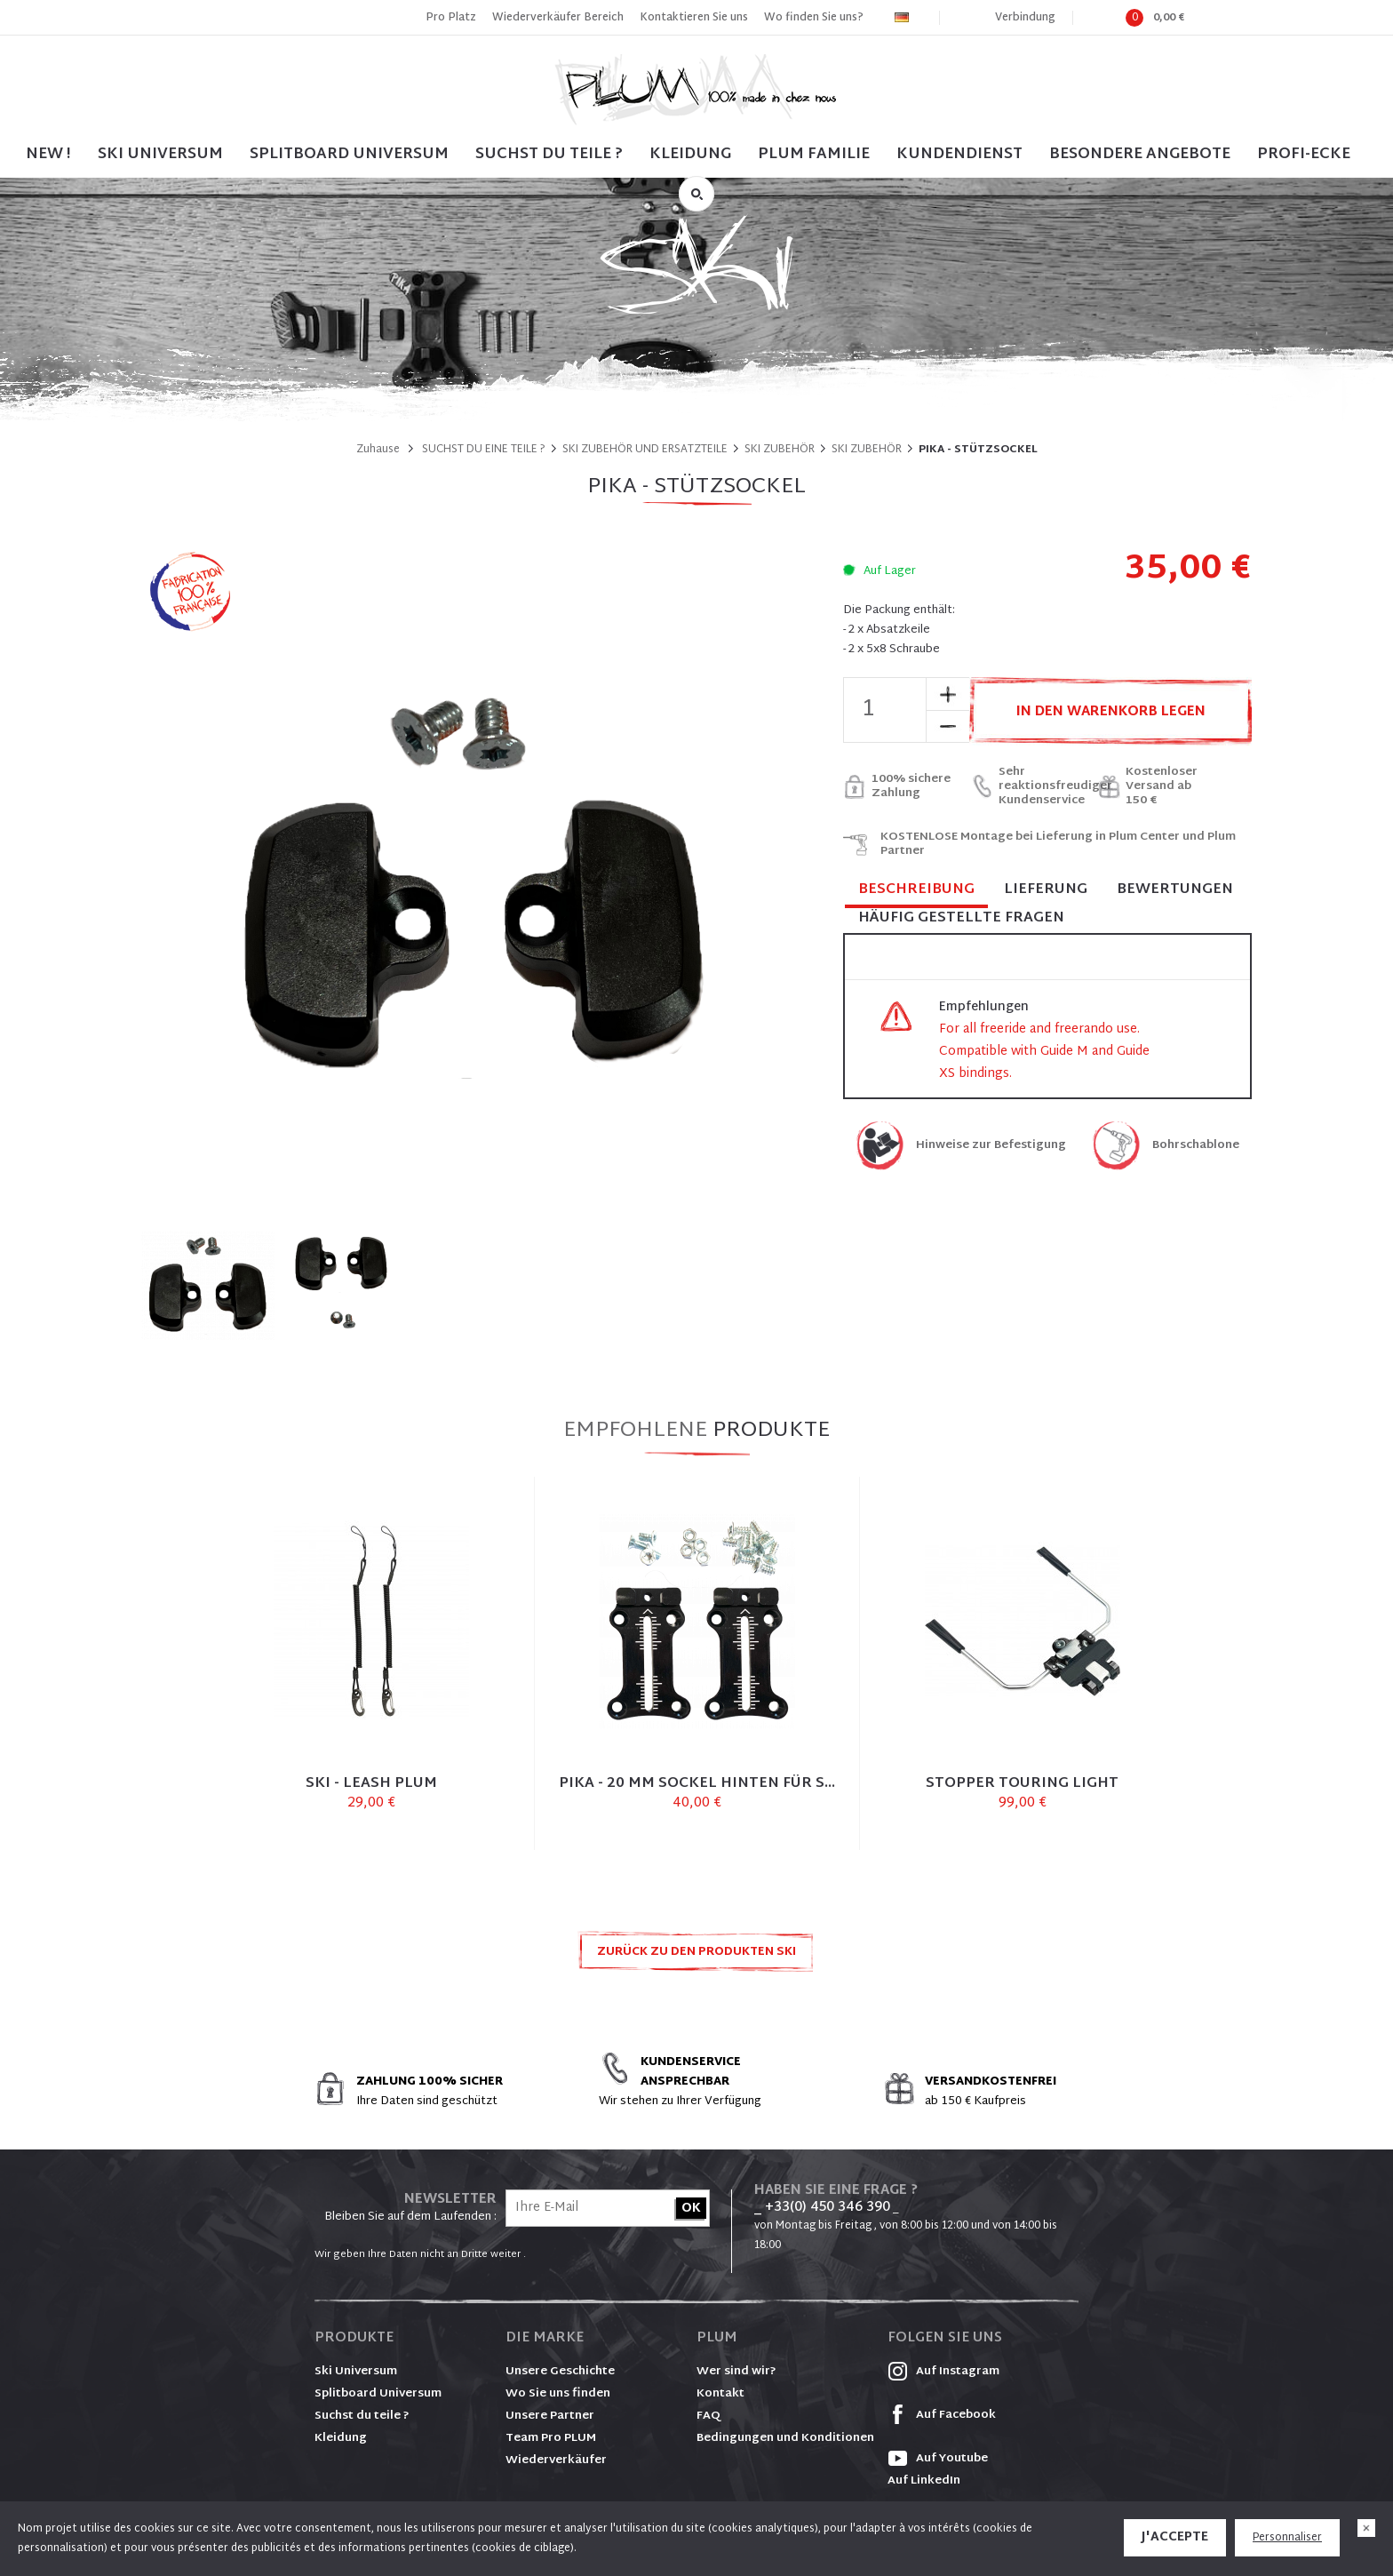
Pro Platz (451, 18)
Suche (696, 193)
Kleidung (690, 154)
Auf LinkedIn (924, 2481)
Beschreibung (916, 891)
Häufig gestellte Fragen (961, 918)
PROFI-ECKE (1303, 154)
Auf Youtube (938, 2458)
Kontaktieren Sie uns (694, 18)
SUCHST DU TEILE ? (549, 154)
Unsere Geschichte (560, 2371)
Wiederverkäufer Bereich (558, 18)
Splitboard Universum (378, 2394)
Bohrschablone (1195, 1146)
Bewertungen (1175, 890)
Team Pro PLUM (550, 2438)
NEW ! (48, 154)
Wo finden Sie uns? (814, 18)
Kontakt (720, 2394)
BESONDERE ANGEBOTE (1139, 154)
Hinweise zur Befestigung (991, 1146)
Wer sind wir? (736, 2371)
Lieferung (1045, 890)
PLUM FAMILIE (814, 154)
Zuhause (378, 449)
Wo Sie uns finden (557, 2394)
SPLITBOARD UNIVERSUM (349, 154)
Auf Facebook (942, 2415)
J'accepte (1175, 2537)
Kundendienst (959, 154)
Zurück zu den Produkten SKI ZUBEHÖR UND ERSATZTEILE (696, 1957)
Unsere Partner (549, 2416)
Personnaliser (1287, 2538)
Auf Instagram (943, 2371)
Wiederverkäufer (556, 2460)
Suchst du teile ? (362, 2416)
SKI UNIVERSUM (160, 154)
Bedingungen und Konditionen (785, 2438)
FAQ (708, 2416)
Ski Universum (355, 2371)
